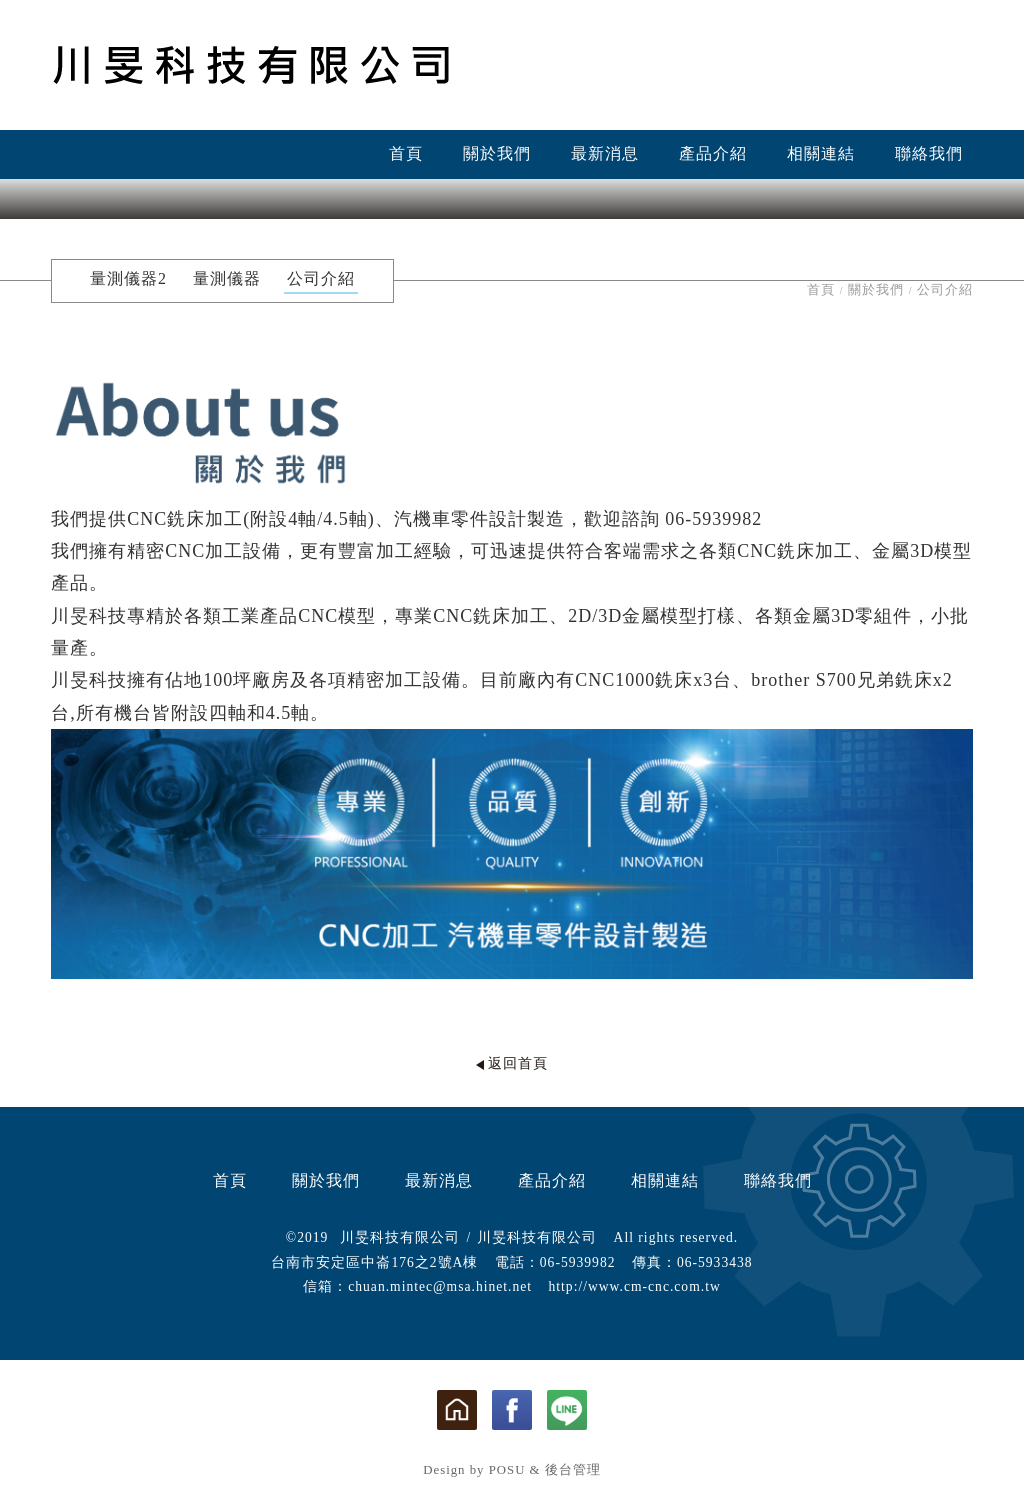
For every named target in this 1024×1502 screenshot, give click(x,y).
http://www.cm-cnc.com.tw (635, 1286)
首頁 (406, 153)
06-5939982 (578, 1262)
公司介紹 (321, 278)
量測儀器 (227, 278)
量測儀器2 (128, 278)
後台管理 (573, 1470)
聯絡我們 (929, 153)
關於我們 (497, 153)
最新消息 (605, 153)
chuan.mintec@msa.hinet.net (440, 1286)
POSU (507, 1470)
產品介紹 (713, 153)
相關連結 (821, 153)
